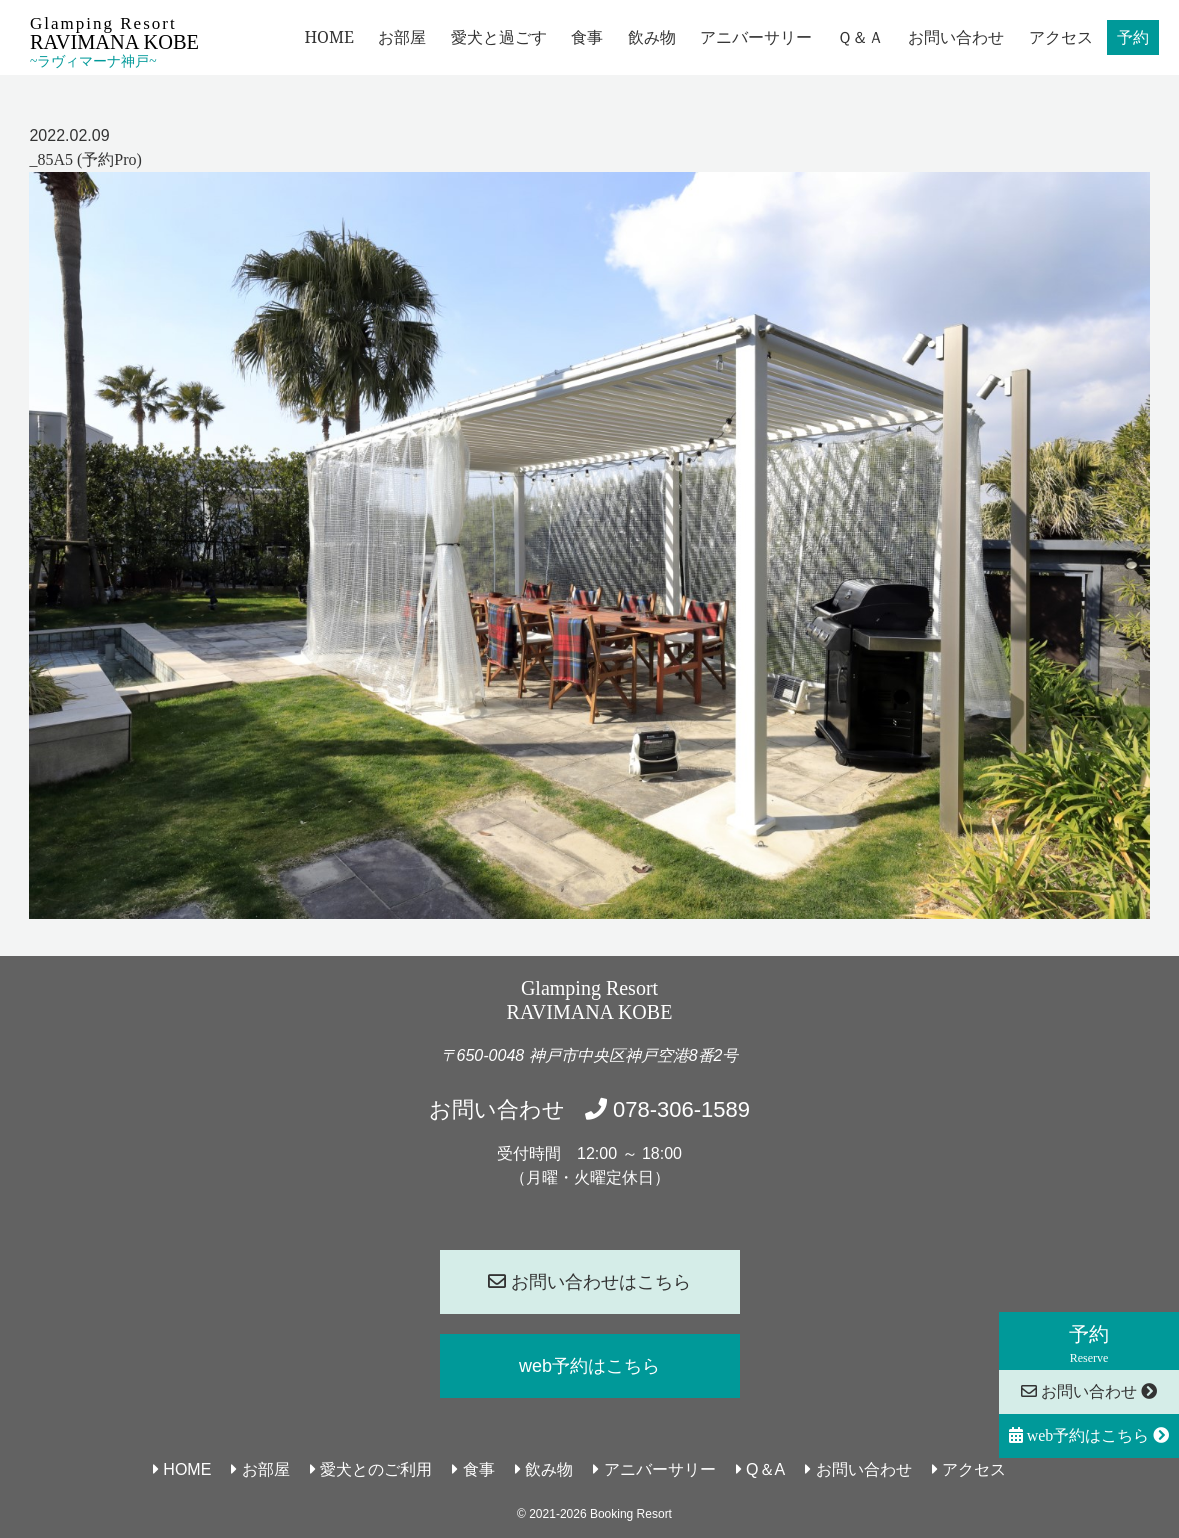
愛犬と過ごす (499, 37)
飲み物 (652, 37)
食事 (587, 37)
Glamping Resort (114, 41)
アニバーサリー (756, 37)
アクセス (1061, 37)
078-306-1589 (667, 1109)
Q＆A (761, 1469)
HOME (329, 37)
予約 (1133, 37)
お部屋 (402, 37)
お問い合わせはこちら (589, 1282)
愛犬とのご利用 (371, 1469)
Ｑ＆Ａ (860, 37)
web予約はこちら (1089, 1435)
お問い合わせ (956, 37)
